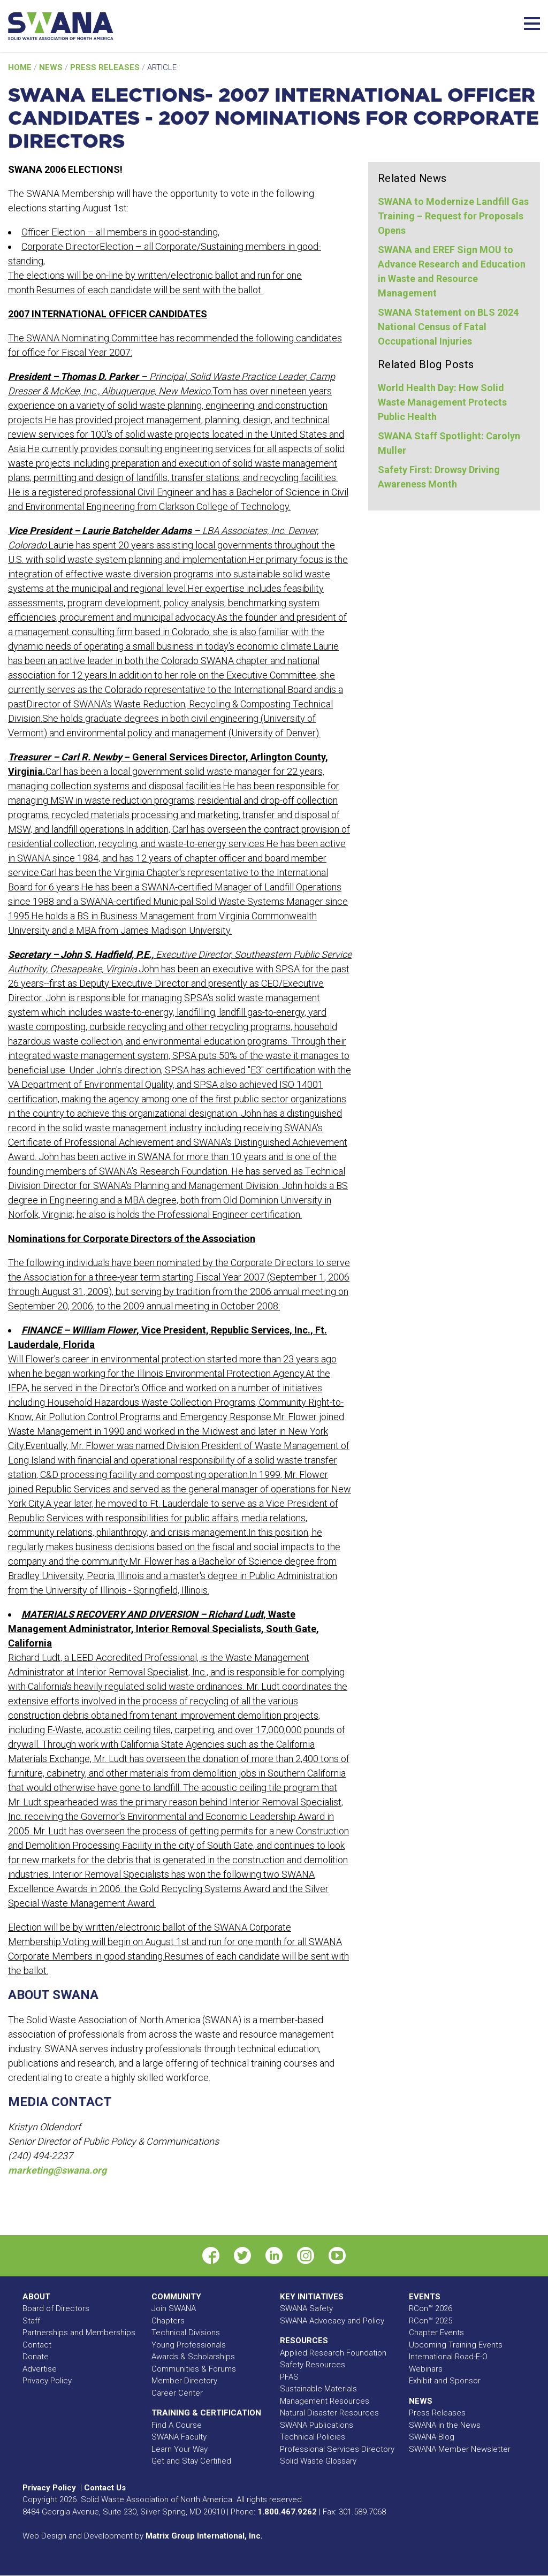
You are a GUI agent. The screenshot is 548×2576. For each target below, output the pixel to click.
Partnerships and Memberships (78, 2332)
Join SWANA (173, 2308)
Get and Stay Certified (191, 2461)
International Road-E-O (448, 2356)
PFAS (289, 2377)
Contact (36, 2345)
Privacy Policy (47, 2381)
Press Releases (106, 67)
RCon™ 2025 (430, 2321)
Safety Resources (312, 2364)
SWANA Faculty (179, 2437)
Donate (35, 2356)
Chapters (168, 2321)
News (52, 67)
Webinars (426, 2369)
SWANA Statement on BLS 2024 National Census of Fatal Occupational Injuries (448, 327)
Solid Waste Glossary (318, 2461)
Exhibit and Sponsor (445, 2381)
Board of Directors (55, 2308)
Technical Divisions (185, 2332)
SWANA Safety (306, 2308)
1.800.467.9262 (287, 2512)
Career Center (177, 2393)
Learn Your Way (179, 2449)
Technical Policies (312, 2437)
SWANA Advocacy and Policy (332, 2321)
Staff (31, 2321)
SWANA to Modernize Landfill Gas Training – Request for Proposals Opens (453, 216)
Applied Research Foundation (333, 2353)
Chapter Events (436, 2332)
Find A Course (176, 2425)
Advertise (39, 2369)
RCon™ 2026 (430, 2308)
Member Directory (184, 2381)
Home (21, 67)
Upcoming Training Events (456, 2345)
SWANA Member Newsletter (460, 2449)
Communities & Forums (193, 2369)
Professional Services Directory (337, 2449)
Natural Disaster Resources (329, 2413)
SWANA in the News (445, 2425)
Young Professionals (188, 2345)
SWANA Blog (431, 2437)
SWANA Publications (316, 2425)
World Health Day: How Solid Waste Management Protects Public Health (442, 402)
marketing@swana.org (57, 2170)
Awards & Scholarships (193, 2356)
